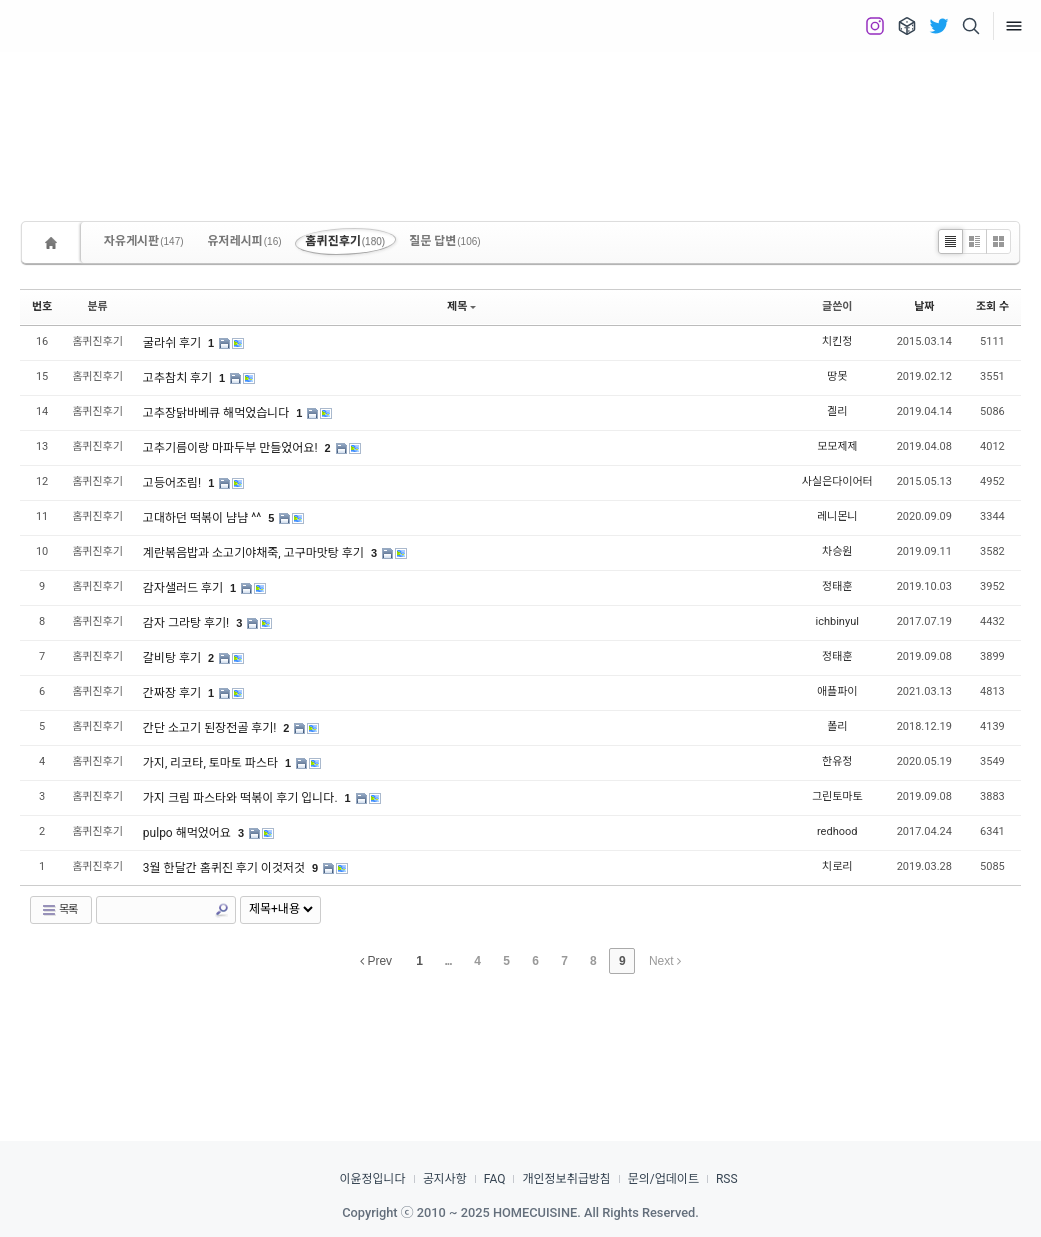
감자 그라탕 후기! (187, 623)
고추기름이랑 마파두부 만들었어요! (232, 448)
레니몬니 (837, 516)
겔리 (837, 411)
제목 (461, 306)
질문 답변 (445, 241)
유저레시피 (245, 241)
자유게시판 (144, 241)
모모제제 (837, 446)
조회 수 (992, 306)
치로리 (837, 866)
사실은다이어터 (837, 481)
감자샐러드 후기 (184, 588)
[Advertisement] (521, 120)
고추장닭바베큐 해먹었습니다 (217, 413)
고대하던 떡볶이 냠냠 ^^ (203, 518)
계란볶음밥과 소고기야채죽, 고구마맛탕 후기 (255, 553)
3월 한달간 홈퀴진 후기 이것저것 (225, 868)
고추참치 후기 (179, 378)
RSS (727, 1179)
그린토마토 (837, 796)
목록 (59, 910)
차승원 (837, 551)
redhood (837, 831)
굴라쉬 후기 (173, 343)
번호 (42, 306)
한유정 (837, 761)
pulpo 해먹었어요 (188, 833)
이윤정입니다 (372, 1179)
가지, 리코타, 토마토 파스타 (212, 763)
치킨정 (837, 341)
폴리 (837, 726)
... (448, 961)
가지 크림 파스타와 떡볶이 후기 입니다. (242, 798)
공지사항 (445, 1179)
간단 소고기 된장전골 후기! (211, 728)
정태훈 (837, 586)
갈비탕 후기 (173, 658)
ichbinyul (837, 621)
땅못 (837, 376)
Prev (376, 961)
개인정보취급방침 (566, 1179)
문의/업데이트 (663, 1179)
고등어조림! (173, 483)
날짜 (924, 306)
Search (222, 910)
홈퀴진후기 (346, 241)
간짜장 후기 (173, 693)
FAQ (495, 1179)
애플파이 (837, 691)
